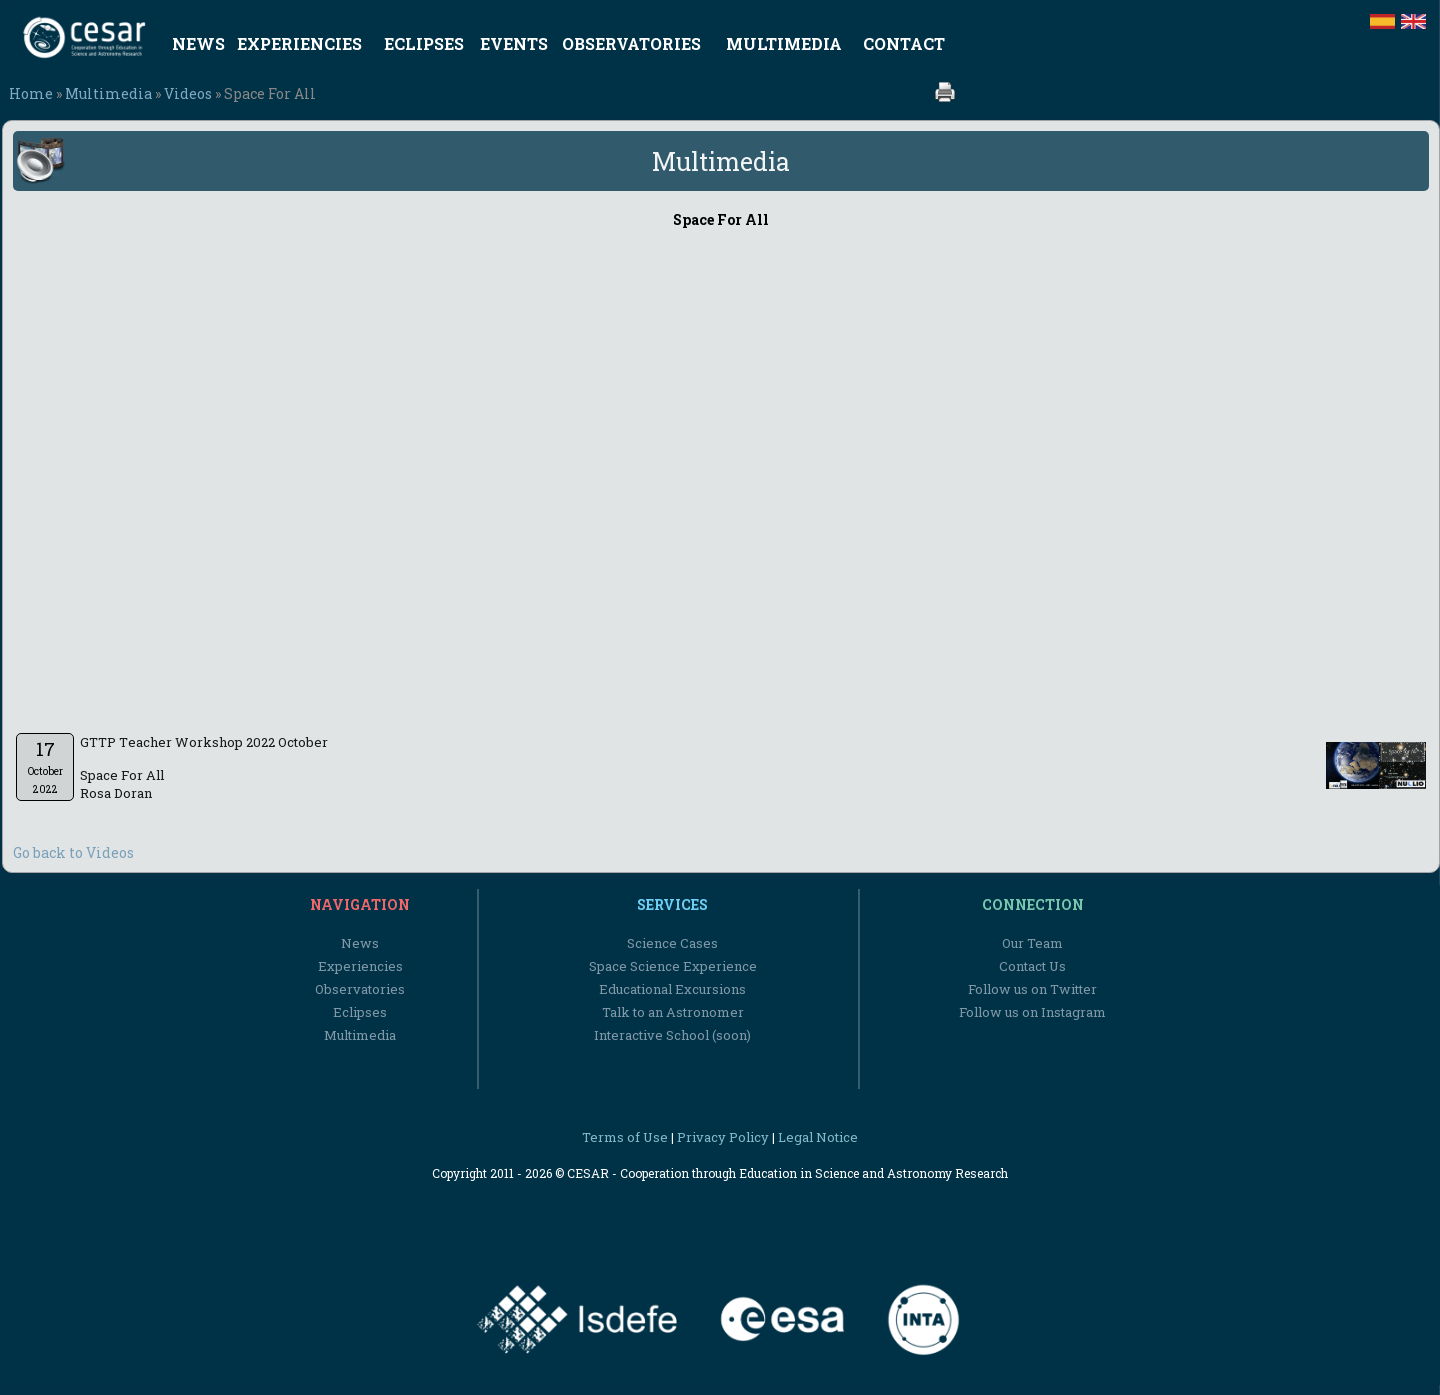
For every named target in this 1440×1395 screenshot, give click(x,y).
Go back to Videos (73, 852)
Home (31, 93)
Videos (188, 93)
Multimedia (108, 93)
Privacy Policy (723, 1137)
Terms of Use (625, 1137)
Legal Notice (818, 1137)
